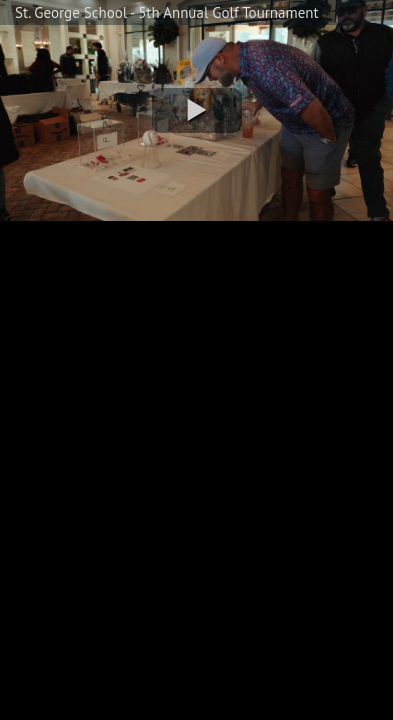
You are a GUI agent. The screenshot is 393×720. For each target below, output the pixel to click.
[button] (197, 110)
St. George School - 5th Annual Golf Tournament (167, 12)
